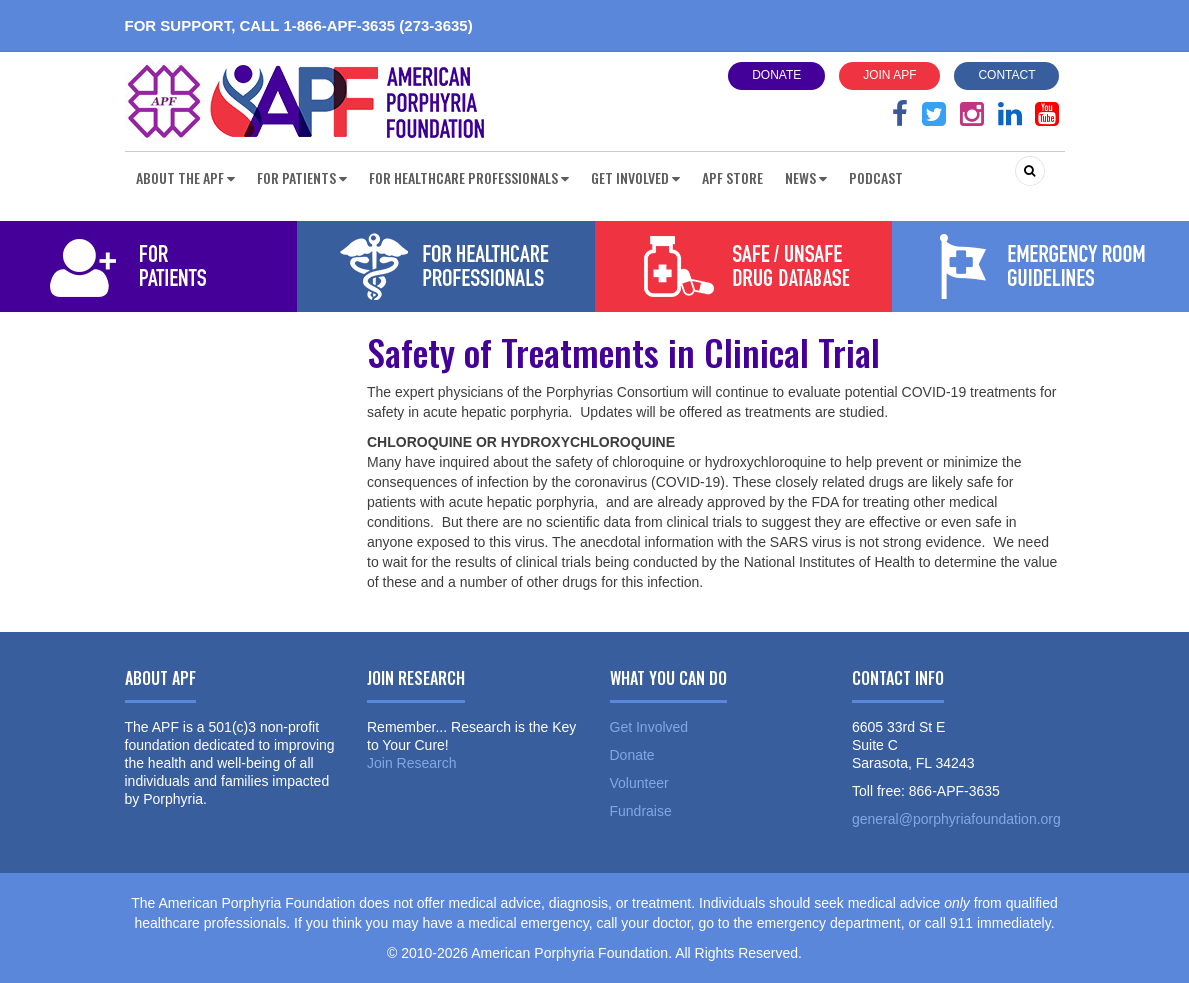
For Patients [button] (302, 177)
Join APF (889, 75)
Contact (1006, 75)
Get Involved (649, 727)
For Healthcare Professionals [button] (469, 177)
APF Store (732, 177)
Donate (776, 75)
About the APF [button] (185, 177)
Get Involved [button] (635, 177)
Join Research (412, 763)
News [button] (806, 177)
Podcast (876, 177)
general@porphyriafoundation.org (956, 819)
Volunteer (639, 783)
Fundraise (641, 811)
